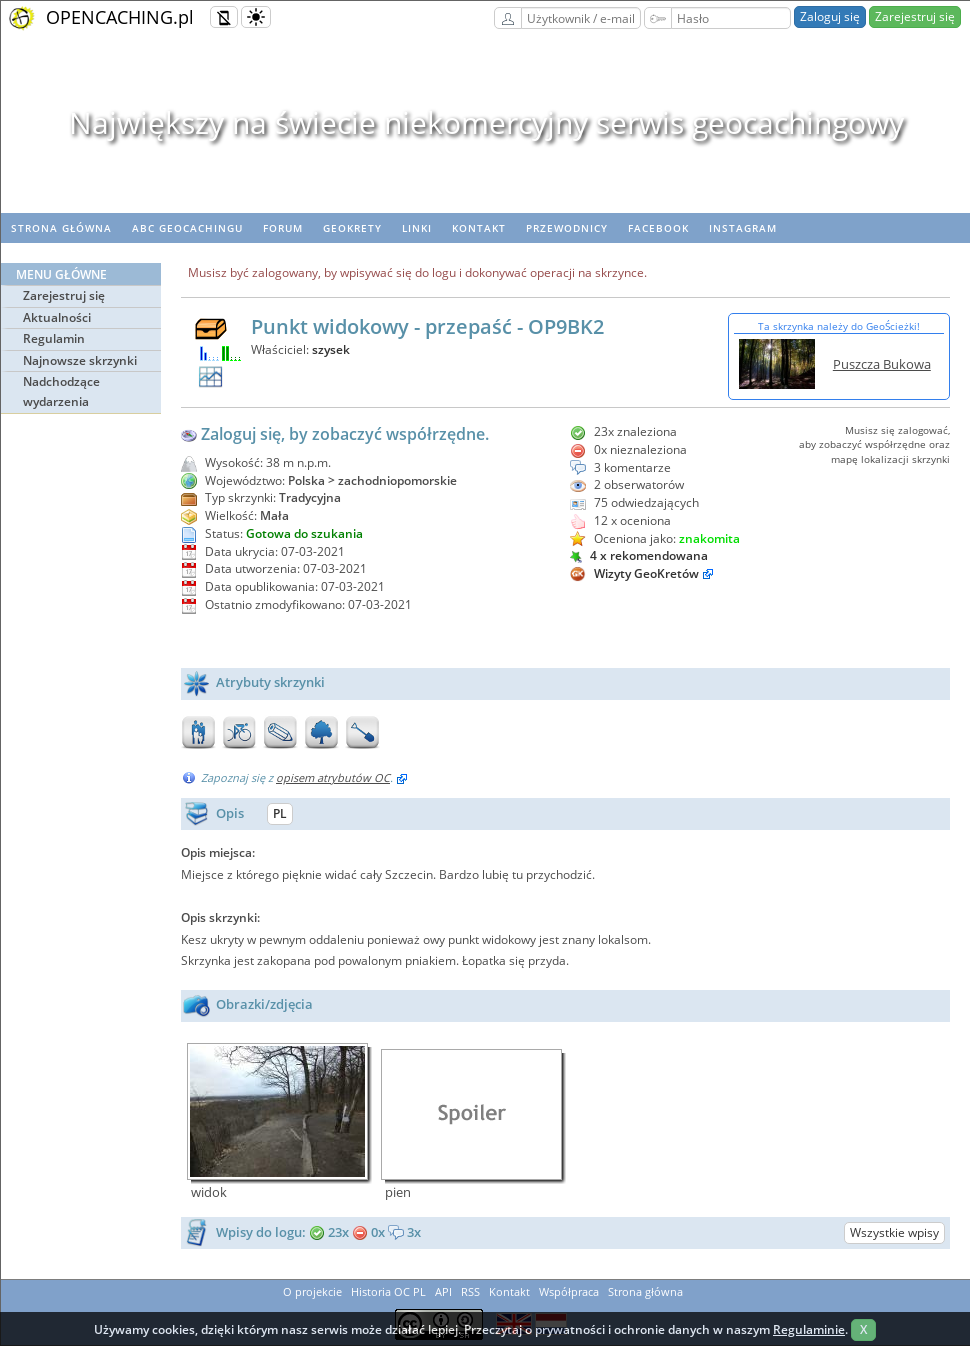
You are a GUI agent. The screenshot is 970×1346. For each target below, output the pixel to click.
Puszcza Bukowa (882, 364)
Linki (417, 228)
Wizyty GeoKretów (646, 573)
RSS (470, 1291)
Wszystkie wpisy (894, 1232)
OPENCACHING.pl (120, 17)
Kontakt (479, 228)
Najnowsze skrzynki (80, 360)
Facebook (658, 228)
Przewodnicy (567, 228)
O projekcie (312, 1291)
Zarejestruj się (915, 16)
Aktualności (57, 317)
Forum (283, 228)
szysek (331, 349)
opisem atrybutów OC (333, 777)
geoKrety (352, 228)
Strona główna (61, 228)
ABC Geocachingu (187, 228)
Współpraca (569, 1291)
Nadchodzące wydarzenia (61, 391)
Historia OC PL (388, 1291)
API (443, 1291)
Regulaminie (809, 1329)
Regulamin (54, 338)
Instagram (743, 228)
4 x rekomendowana (639, 555)
